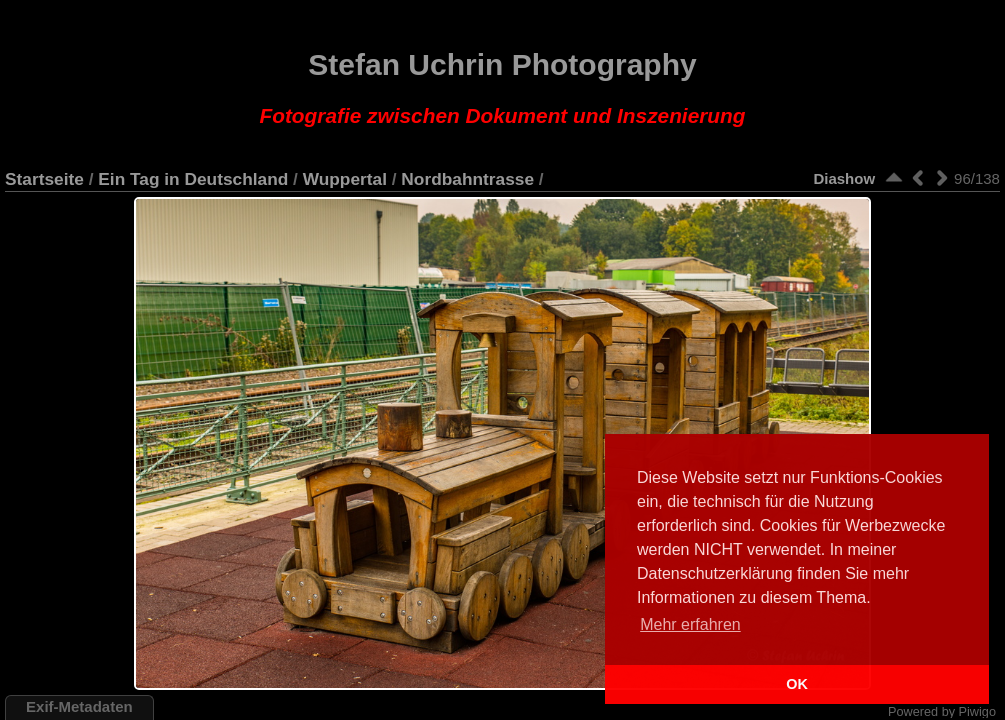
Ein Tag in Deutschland (193, 179)
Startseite (44, 179)
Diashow (844, 178)
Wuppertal (345, 179)
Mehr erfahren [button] (690, 624)
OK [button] (797, 684)
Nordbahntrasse (467, 179)
